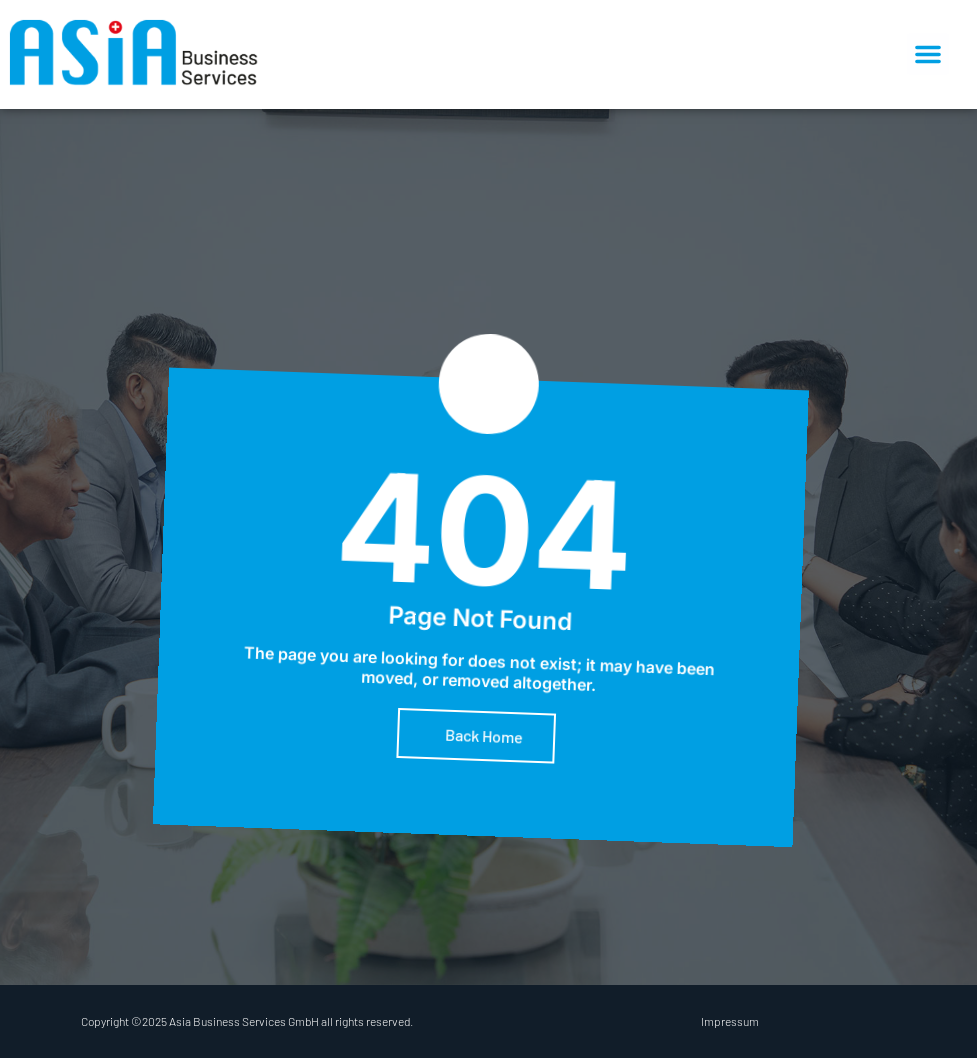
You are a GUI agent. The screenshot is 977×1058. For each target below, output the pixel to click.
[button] (928, 54)
